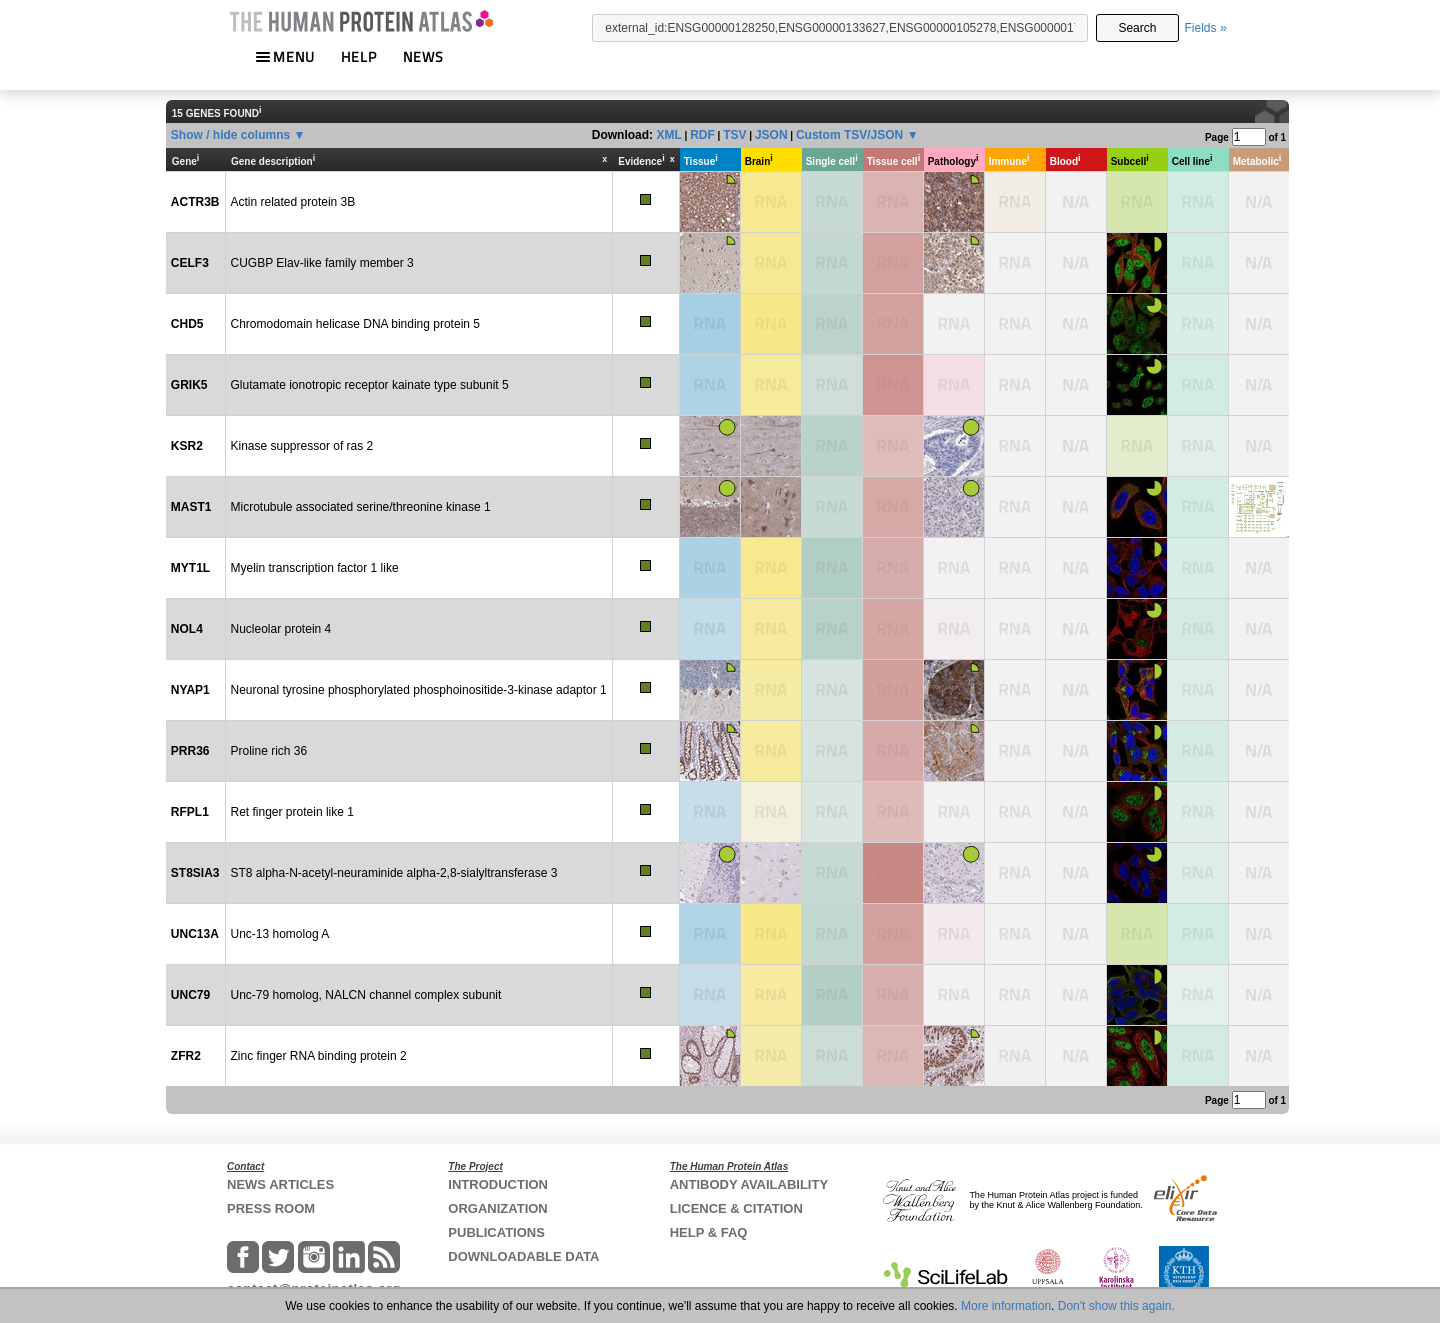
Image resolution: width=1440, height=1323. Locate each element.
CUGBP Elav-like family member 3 (322, 263)
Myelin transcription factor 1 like (315, 568)
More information (1006, 1306)
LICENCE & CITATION (736, 1208)
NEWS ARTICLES (280, 1184)
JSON (771, 135)
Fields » (1206, 28)
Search (1137, 28)
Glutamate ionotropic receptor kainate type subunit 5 (370, 385)
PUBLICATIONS (496, 1232)
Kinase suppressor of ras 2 (302, 446)
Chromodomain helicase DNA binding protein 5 (355, 324)
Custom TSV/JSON (849, 135)
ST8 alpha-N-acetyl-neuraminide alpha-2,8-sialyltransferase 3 (394, 873)
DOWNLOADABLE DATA (523, 1256)
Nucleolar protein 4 (281, 629)
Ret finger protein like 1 (292, 812)
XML (668, 135)
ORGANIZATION (497, 1208)
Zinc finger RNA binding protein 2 (319, 1056)
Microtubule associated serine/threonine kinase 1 (361, 507)
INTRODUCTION (498, 1184)
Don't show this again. (1116, 1306)
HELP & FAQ (709, 1232)
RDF (702, 135)
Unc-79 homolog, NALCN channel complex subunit (366, 995)
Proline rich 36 (269, 751)
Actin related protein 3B (293, 202)
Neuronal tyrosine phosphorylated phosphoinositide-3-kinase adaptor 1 (419, 690)
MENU (285, 56)
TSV (734, 135)
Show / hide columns (230, 135)
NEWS (423, 56)
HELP (359, 56)
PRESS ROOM (271, 1208)
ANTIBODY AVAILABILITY (749, 1184)
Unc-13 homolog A (280, 934)
